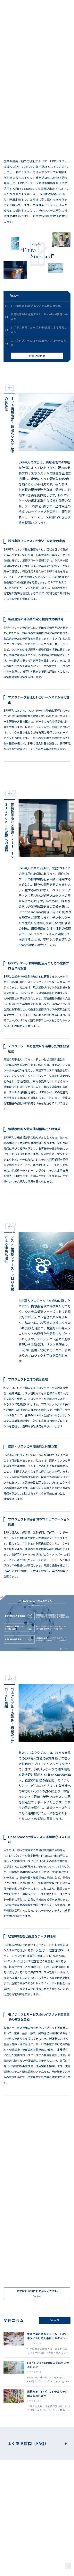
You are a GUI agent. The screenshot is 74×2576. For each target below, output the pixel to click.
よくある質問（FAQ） (27, 2443)
